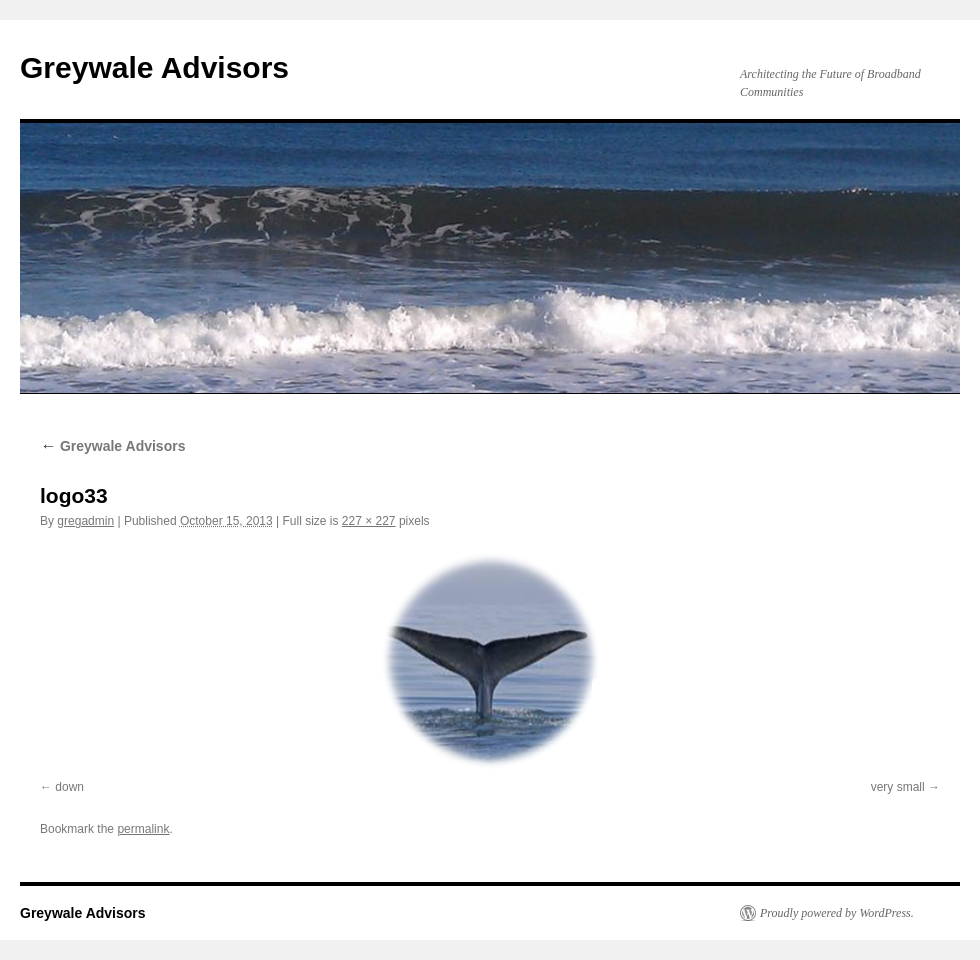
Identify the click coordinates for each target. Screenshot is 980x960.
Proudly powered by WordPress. (837, 913)
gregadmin (85, 521)
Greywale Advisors (154, 67)
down (69, 787)
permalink (143, 829)
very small (898, 787)
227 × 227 (369, 521)
